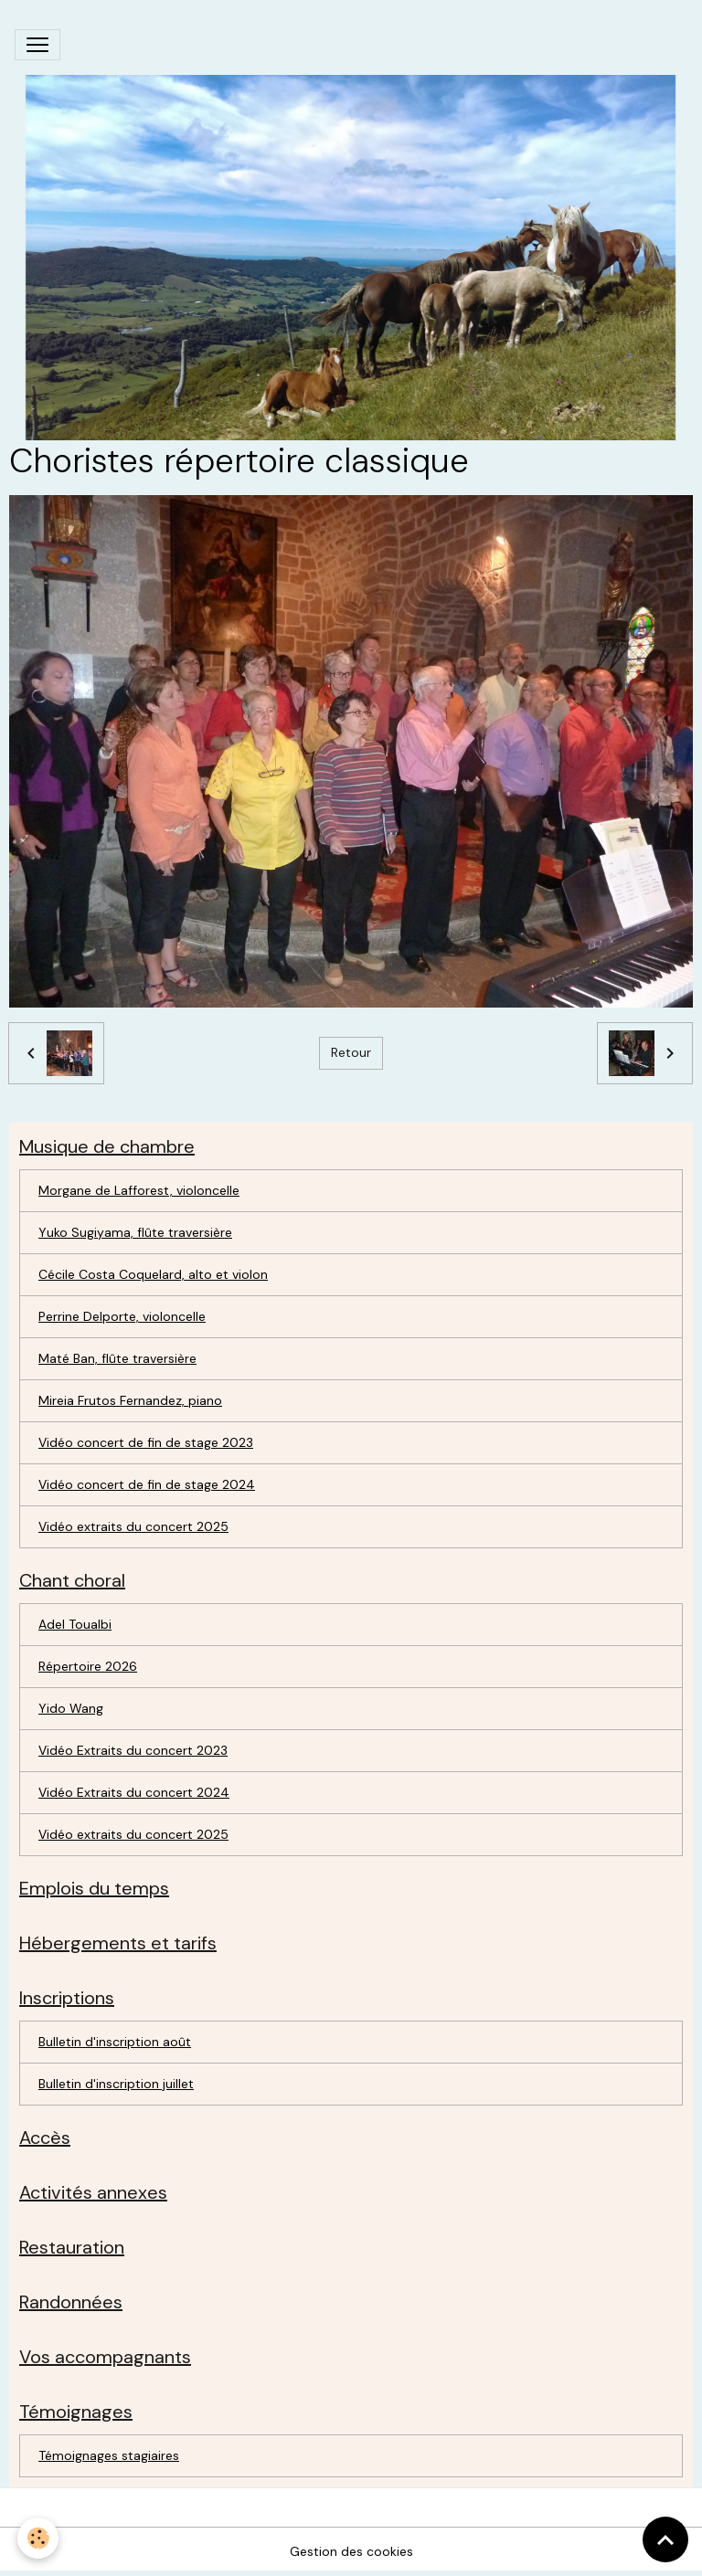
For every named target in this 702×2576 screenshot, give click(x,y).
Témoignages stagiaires (108, 2455)
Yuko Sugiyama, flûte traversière (135, 1232)
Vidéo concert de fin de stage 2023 (145, 1442)
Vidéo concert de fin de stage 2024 (146, 1484)
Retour (351, 1052)
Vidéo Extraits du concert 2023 (133, 1750)
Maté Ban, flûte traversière (117, 1358)
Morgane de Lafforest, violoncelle (138, 1190)
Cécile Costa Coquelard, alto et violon (153, 1274)
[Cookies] (38, 2538)
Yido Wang (70, 1708)
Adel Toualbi (75, 1624)
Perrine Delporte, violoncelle (122, 1316)
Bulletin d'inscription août (114, 2041)
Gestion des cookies (351, 2551)
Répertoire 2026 (87, 1666)
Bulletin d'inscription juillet (116, 2083)
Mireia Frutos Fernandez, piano (130, 1400)
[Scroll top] (665, 2539)
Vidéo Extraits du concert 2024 (133, 1792)
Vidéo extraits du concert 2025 (133, 1526)
